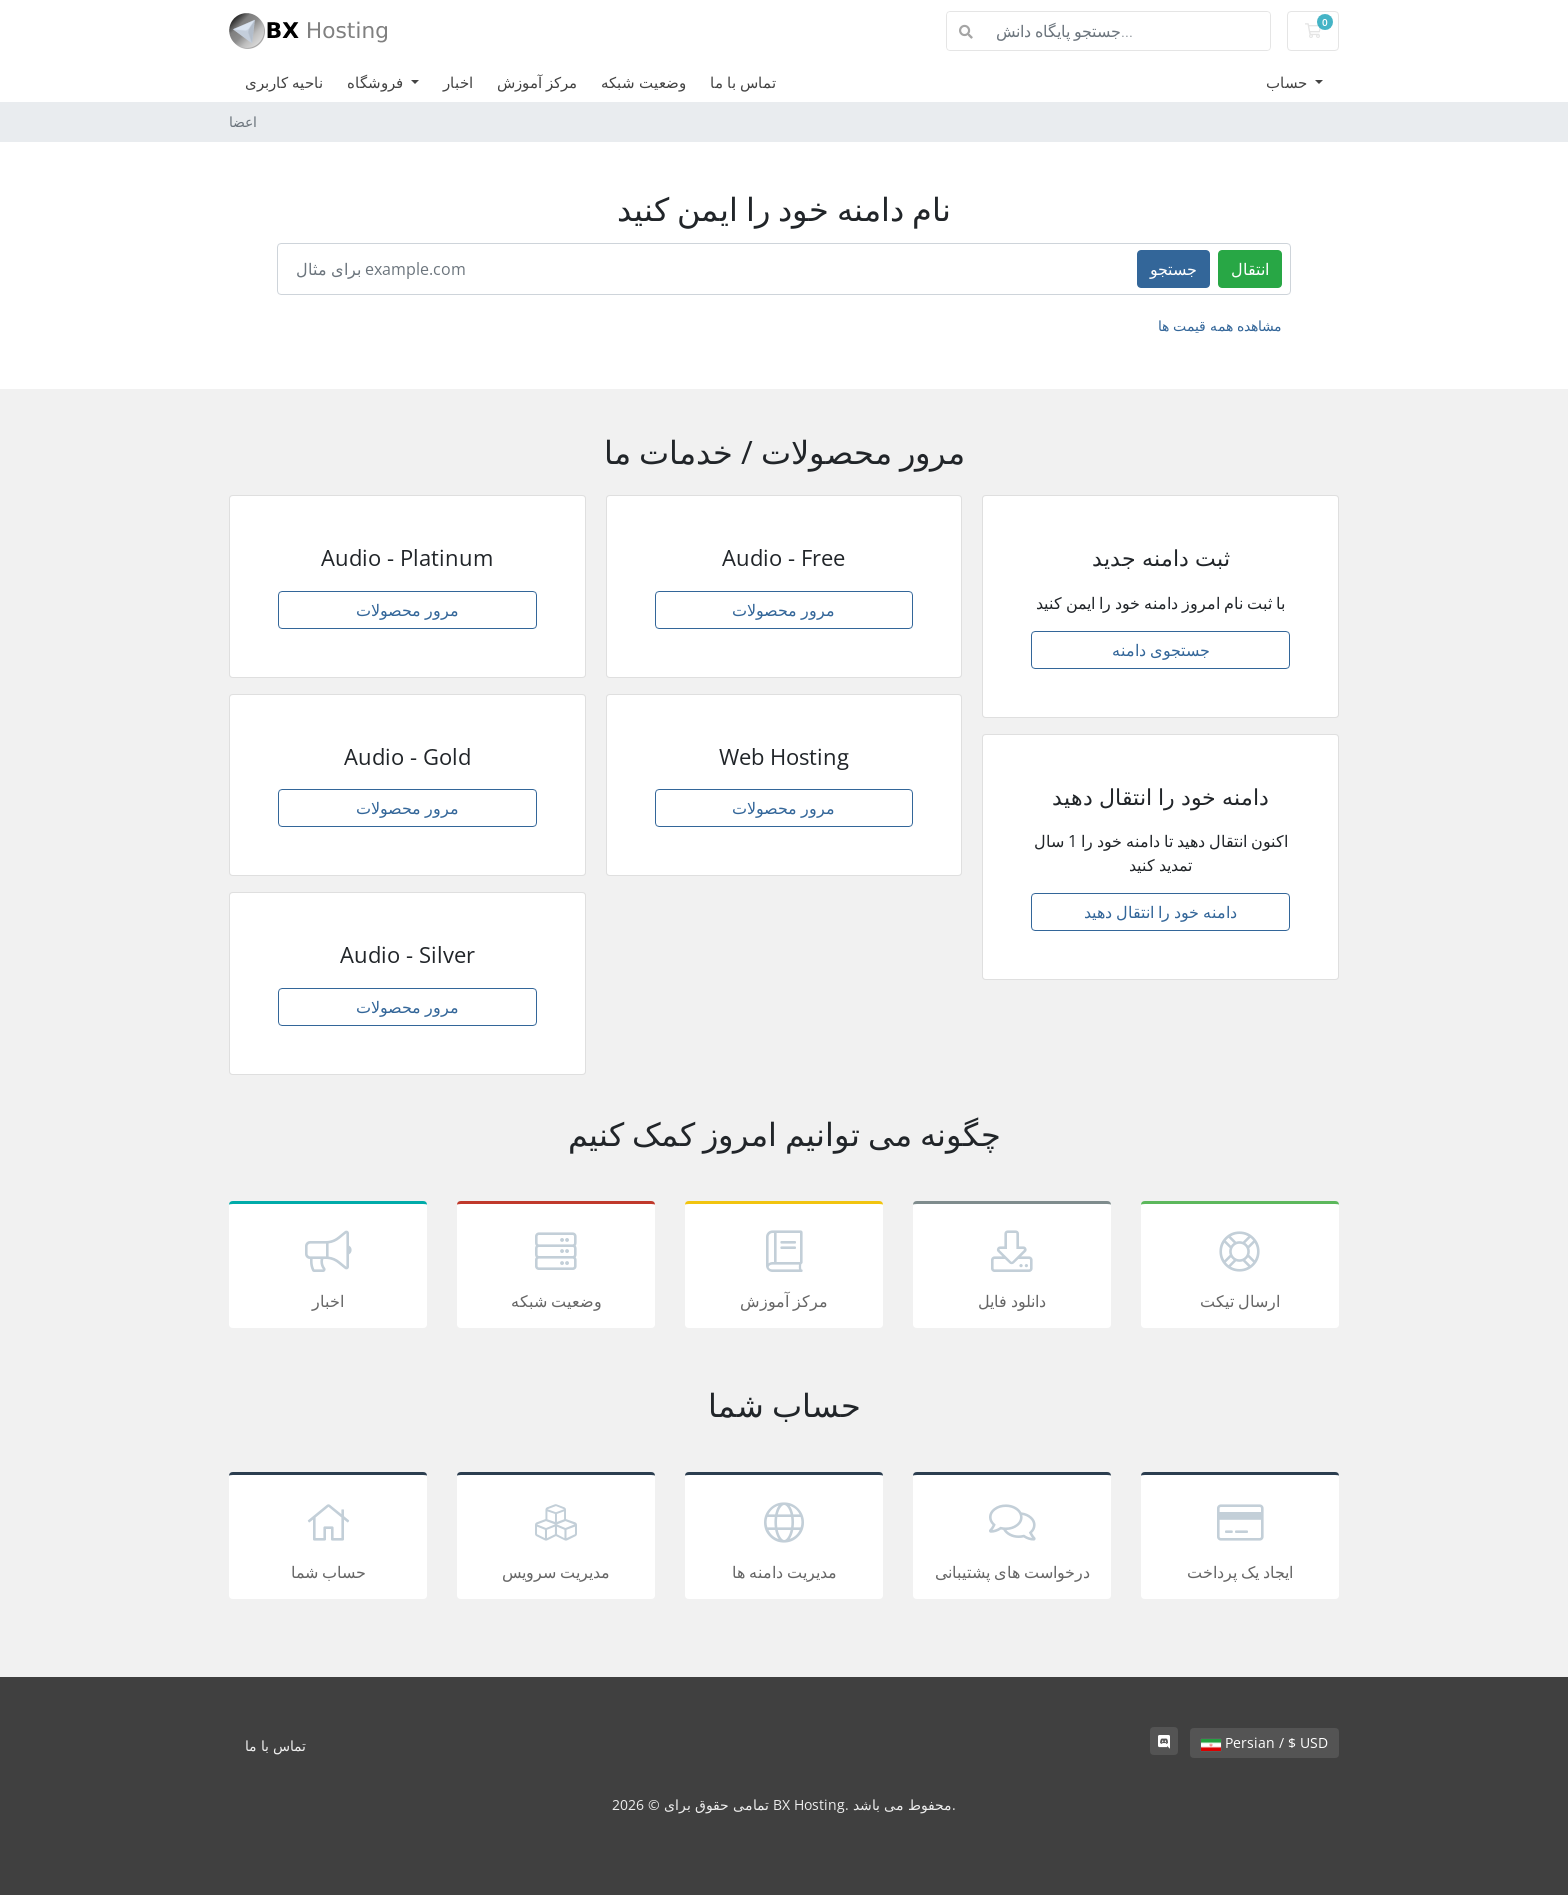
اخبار (458, 82)
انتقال (1250, 269)
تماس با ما (743, 82)
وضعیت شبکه (643, 82)
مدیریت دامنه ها (784, 1539)
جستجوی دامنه (1161, 650)
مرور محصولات (407, 610)
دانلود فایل (1012, 1268)
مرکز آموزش (537, 82)
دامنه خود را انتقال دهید (1160, 912)
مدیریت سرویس (556, 1539)
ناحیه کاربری (284, 82)
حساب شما (328, 1539)
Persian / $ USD (1264, 1742)
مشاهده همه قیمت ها (1220, 325)
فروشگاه (377, 82)
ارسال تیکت (1240, 1268)
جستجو (1173, 269)
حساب (1288, 82)
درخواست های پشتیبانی (1012, 1539)
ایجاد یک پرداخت (1240, 1539)
